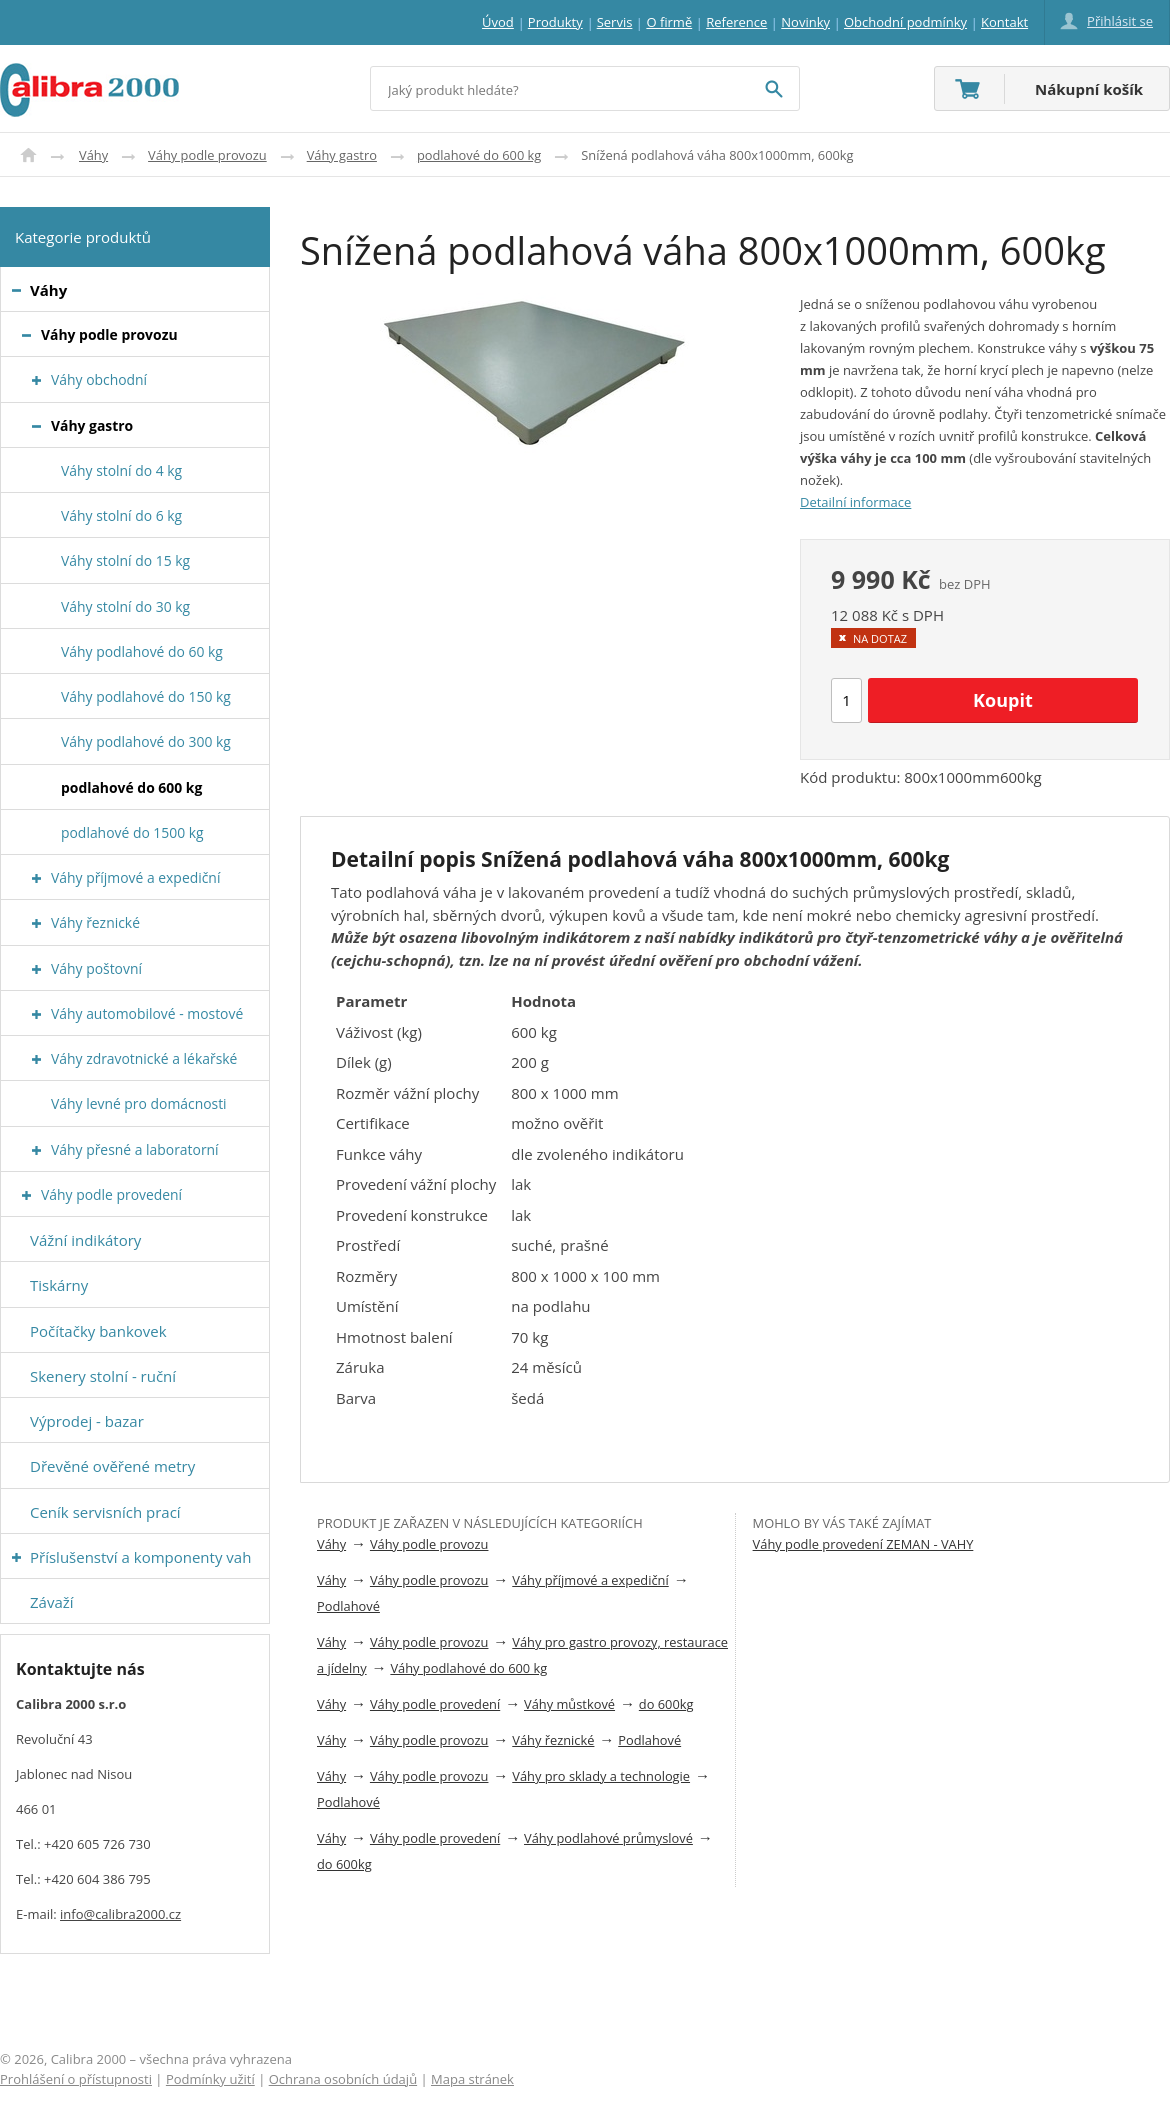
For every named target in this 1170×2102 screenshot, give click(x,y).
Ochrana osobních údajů (343, 2079)
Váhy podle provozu (207, 155)
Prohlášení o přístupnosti (76, 2079)
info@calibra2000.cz (120, 1914)
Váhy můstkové (569, 1704)
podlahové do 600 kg (479, 155)
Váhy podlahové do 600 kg (468, 1668)
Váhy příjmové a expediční (590, 1580)
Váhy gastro (342, 155)
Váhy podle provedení (435, 1704)
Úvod (28, 155)
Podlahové (348, 1606)
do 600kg (666, 1704)
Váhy (93, 155)
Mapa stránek (472, 2079)
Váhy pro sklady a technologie (601, 1776)
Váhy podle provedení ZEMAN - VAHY (863, 1544)
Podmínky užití (210, 2079)
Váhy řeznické (553, 1740)
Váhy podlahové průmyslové (608, 1838)
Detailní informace (855, 502)
